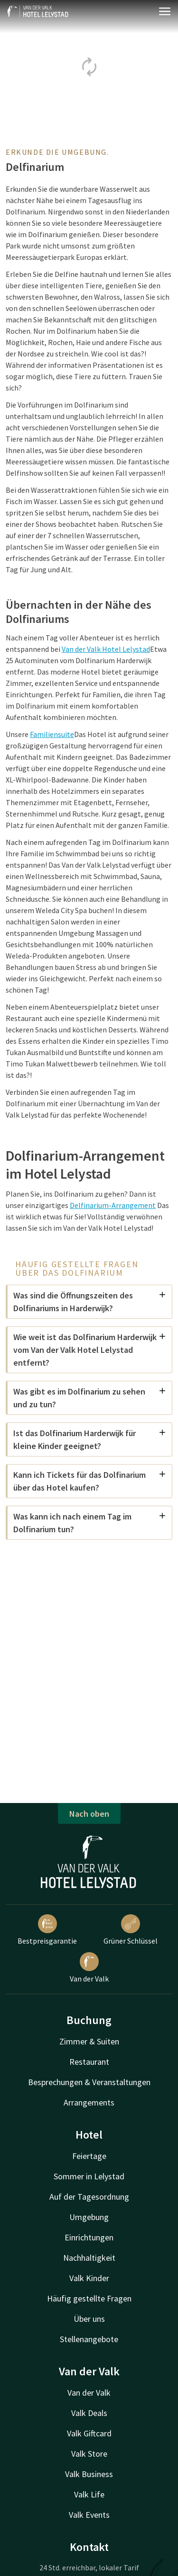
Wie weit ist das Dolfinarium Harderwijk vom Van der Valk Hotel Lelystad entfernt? (89, 1350)
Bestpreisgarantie (47, 1929)
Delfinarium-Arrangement (113, 1205)
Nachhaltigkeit (89, 2257)
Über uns (89, 2318)
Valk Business (89, 2474)
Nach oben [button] (89, 1813)
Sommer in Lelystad (89, 2176)
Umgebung (89, 2217)
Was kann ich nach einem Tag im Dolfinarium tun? (89, 1523)
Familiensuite (52, 734)
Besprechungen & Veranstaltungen (89, 2082)
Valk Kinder (89, 2278)
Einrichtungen (89, 2237)
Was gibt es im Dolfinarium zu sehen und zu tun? (89, 1398)
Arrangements (89, 2102)
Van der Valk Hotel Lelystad (106, 649)
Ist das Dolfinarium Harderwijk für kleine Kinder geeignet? (89, 1439)
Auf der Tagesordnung (89, 2196)
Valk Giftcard (89, 2433)
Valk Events (89, 2514)
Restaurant (89, 2061)
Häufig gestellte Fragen (89, 2298)
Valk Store (89, 2453)
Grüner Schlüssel (130, 1929)
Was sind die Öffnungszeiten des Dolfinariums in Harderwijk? (89, 1302)
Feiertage (89, 2155)
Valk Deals (89, 2412)
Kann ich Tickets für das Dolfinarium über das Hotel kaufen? (89, 1481)
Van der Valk (89, 1967)
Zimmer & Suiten (89, 2041)
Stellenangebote (89, 2339)
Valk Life (89, 2494)
